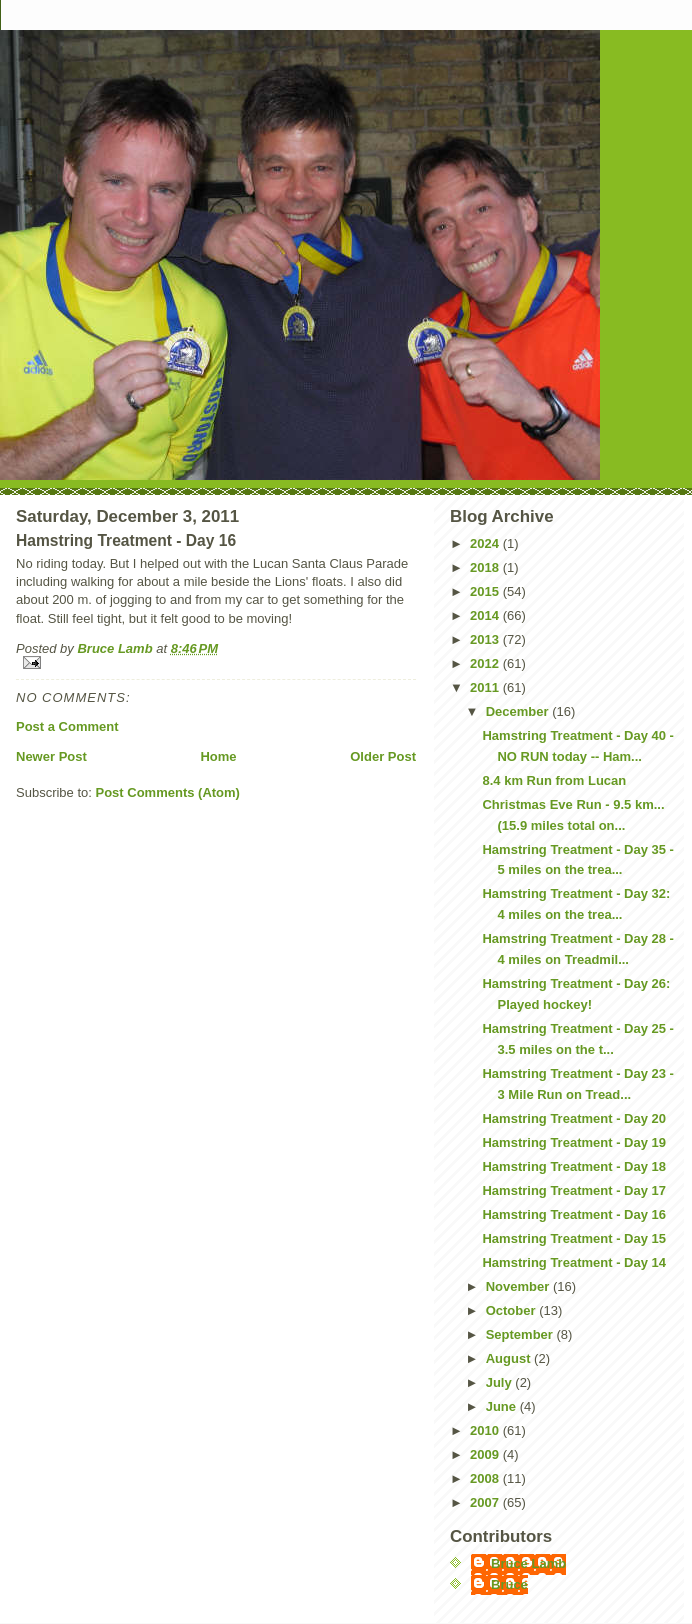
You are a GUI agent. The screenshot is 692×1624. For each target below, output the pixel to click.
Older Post (383, 756)
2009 (486, 1454)
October (512, 1310)
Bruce (509, 1584)
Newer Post (51, 756)
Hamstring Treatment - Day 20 (574, 1118)
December (519, 711)
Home (218, 756)
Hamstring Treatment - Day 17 (574, 1190)
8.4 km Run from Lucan (554, 780)
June (503, 1406)
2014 (486, 615)
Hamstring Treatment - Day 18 (574, 1166)
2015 (486, 591)
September (521, 1334)
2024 (486, 543)
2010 (486, 1430)
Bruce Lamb (116, 648)
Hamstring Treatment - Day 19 (574, 1142)
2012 (486, 663)
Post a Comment (67, 726)
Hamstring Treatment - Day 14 (574, 1262)
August (510, 1358)
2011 (486, 687)
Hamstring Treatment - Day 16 (574, 1214)
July (501, 1382)
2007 (486, 1502)
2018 (486, 567)
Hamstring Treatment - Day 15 (574, 1238)
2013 (486, 639)
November (519, 1286)
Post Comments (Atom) (168, 792)
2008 (486, 1478)
